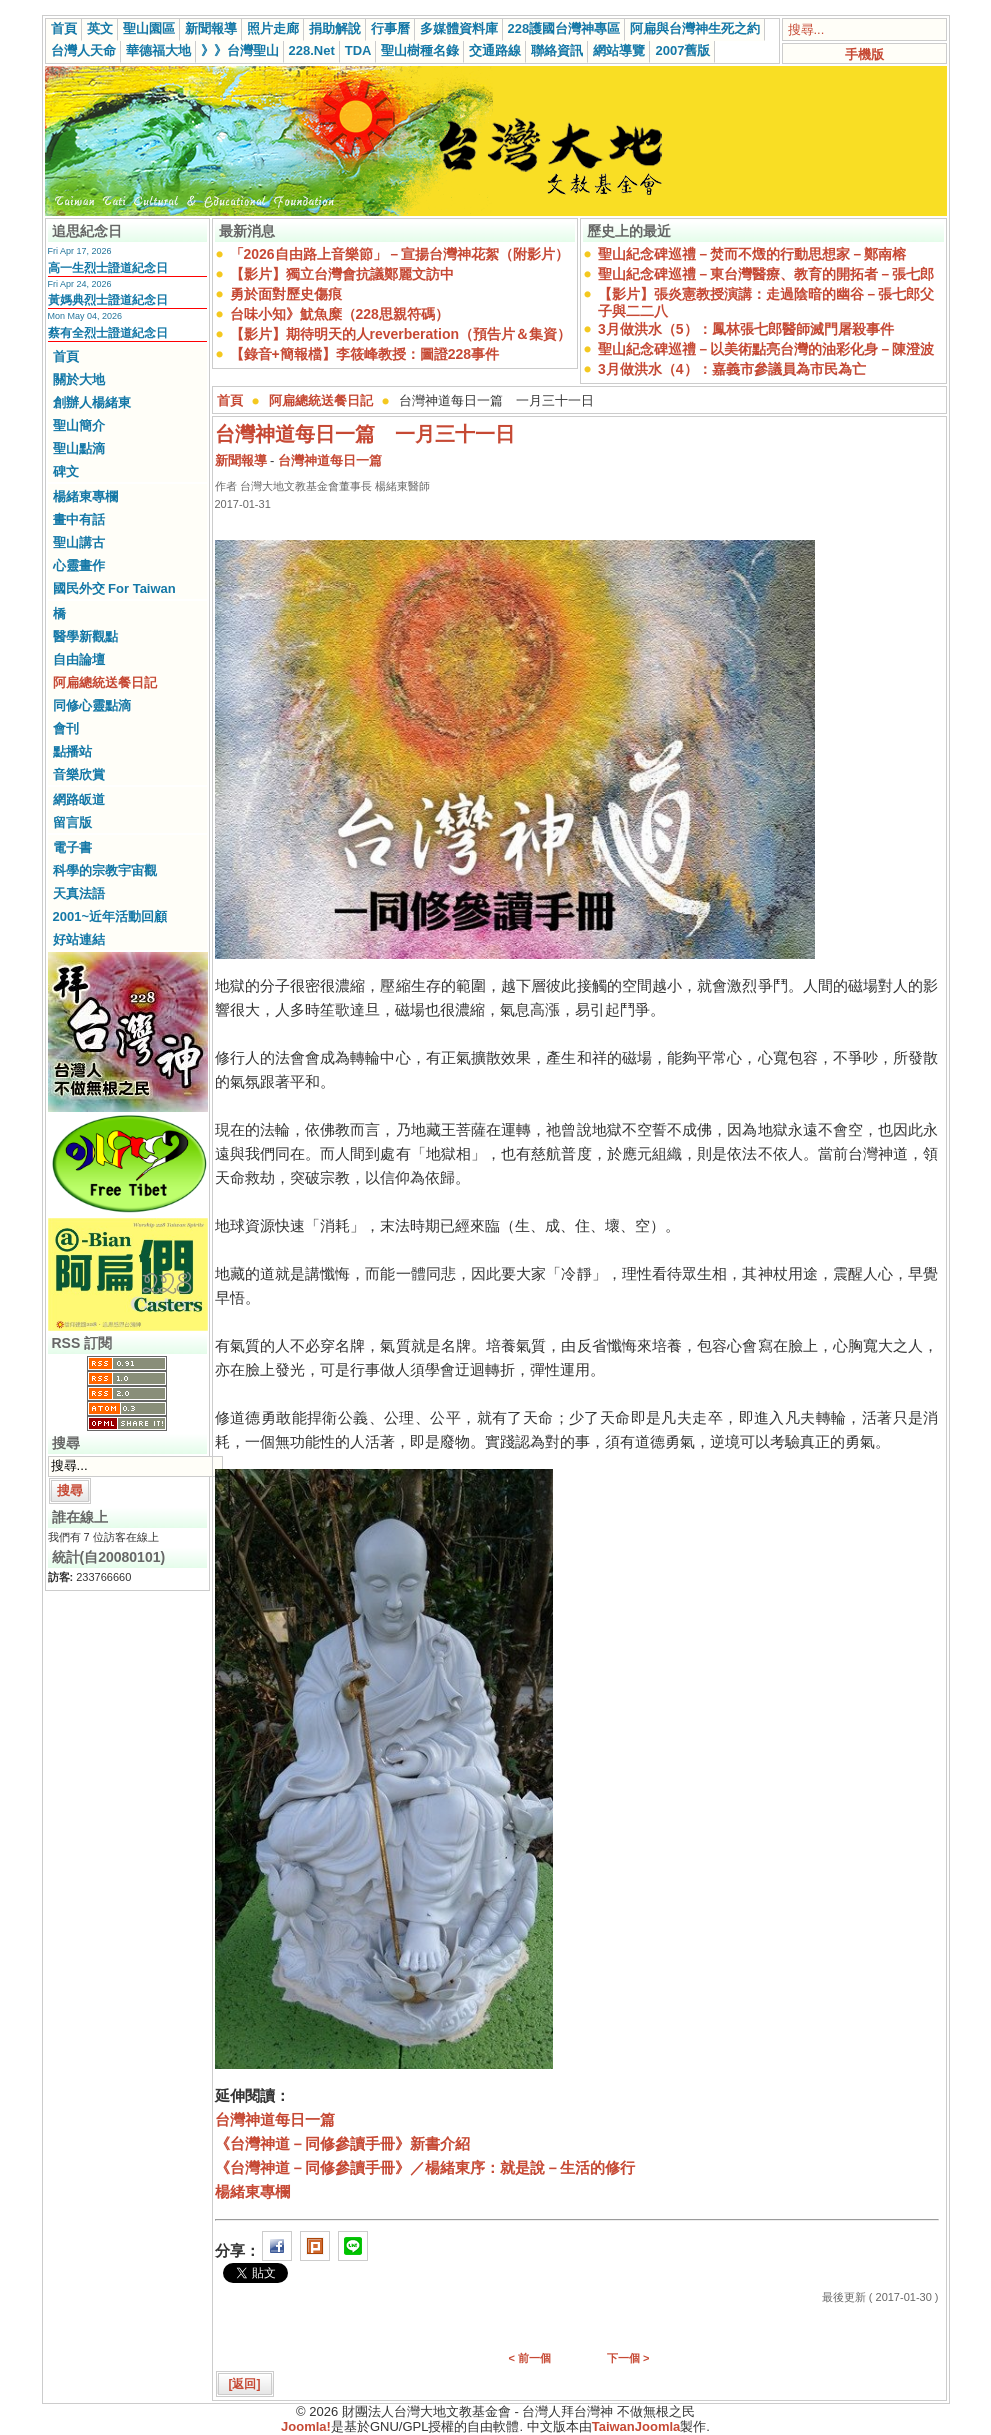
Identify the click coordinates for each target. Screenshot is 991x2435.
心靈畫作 (79, 565)
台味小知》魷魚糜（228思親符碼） (339, 314)
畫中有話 (79, 519)
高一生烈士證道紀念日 (108, 268)
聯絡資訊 (557, 50)
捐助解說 (335, 28)
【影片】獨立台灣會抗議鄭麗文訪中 (342, 274)
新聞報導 (211, 28)
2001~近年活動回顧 (110, 916)
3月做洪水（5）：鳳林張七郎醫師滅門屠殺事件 (746, 329)
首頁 (64, 28)
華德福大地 (158, 50)
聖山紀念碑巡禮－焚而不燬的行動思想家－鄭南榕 (752, 254)
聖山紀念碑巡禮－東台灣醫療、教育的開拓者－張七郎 (766, 274)
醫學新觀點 (85, 636)
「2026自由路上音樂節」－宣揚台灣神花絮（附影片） (399, 254)
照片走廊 (273, 28)
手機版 (864, 54)
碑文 (66, 471)
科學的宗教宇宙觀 (105, 870)
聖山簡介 (79, 425)
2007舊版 (682, 50)
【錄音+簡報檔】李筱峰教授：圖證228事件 (365, 354)
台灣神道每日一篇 (330, 460)
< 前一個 (530, 2358)
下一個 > (628, 2358)
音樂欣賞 (79, 774)
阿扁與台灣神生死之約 (695, 28)
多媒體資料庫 (459, 28)
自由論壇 (79, 659)
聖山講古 (79, 542)
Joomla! (306, 2426)
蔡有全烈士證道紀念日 (108, 333)
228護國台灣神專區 (564, 28)
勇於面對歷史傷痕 (286, 294)
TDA (358, 50)
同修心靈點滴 (92, 705)
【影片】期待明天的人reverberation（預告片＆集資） (400, 334)
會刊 (66, 728)
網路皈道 (79, 799)
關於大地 (79, 379)
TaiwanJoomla (636, 2426)
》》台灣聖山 (240, 50)
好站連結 (79, 939)
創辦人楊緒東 (92, 402)
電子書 (72, 847)
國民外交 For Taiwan (114, 588)
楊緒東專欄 (85, 496)
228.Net (312, 50)
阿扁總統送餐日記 (105, 682)
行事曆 (390, 28)
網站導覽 (619, 50)
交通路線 (495, 50)
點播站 (72, 751)
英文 (100, 28)
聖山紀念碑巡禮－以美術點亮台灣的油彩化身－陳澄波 (766, 349)
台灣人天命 (83, 50)
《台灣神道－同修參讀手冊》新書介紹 (342, 2143)
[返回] (245, 2384)
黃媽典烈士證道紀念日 (108, 300)
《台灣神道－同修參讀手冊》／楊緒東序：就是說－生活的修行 (425, 2167)
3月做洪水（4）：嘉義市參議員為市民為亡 (732, 369)
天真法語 (79, 893)
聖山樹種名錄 (420, 50)
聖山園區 (149, 28)
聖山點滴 (79, 448)
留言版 (72, 822)
